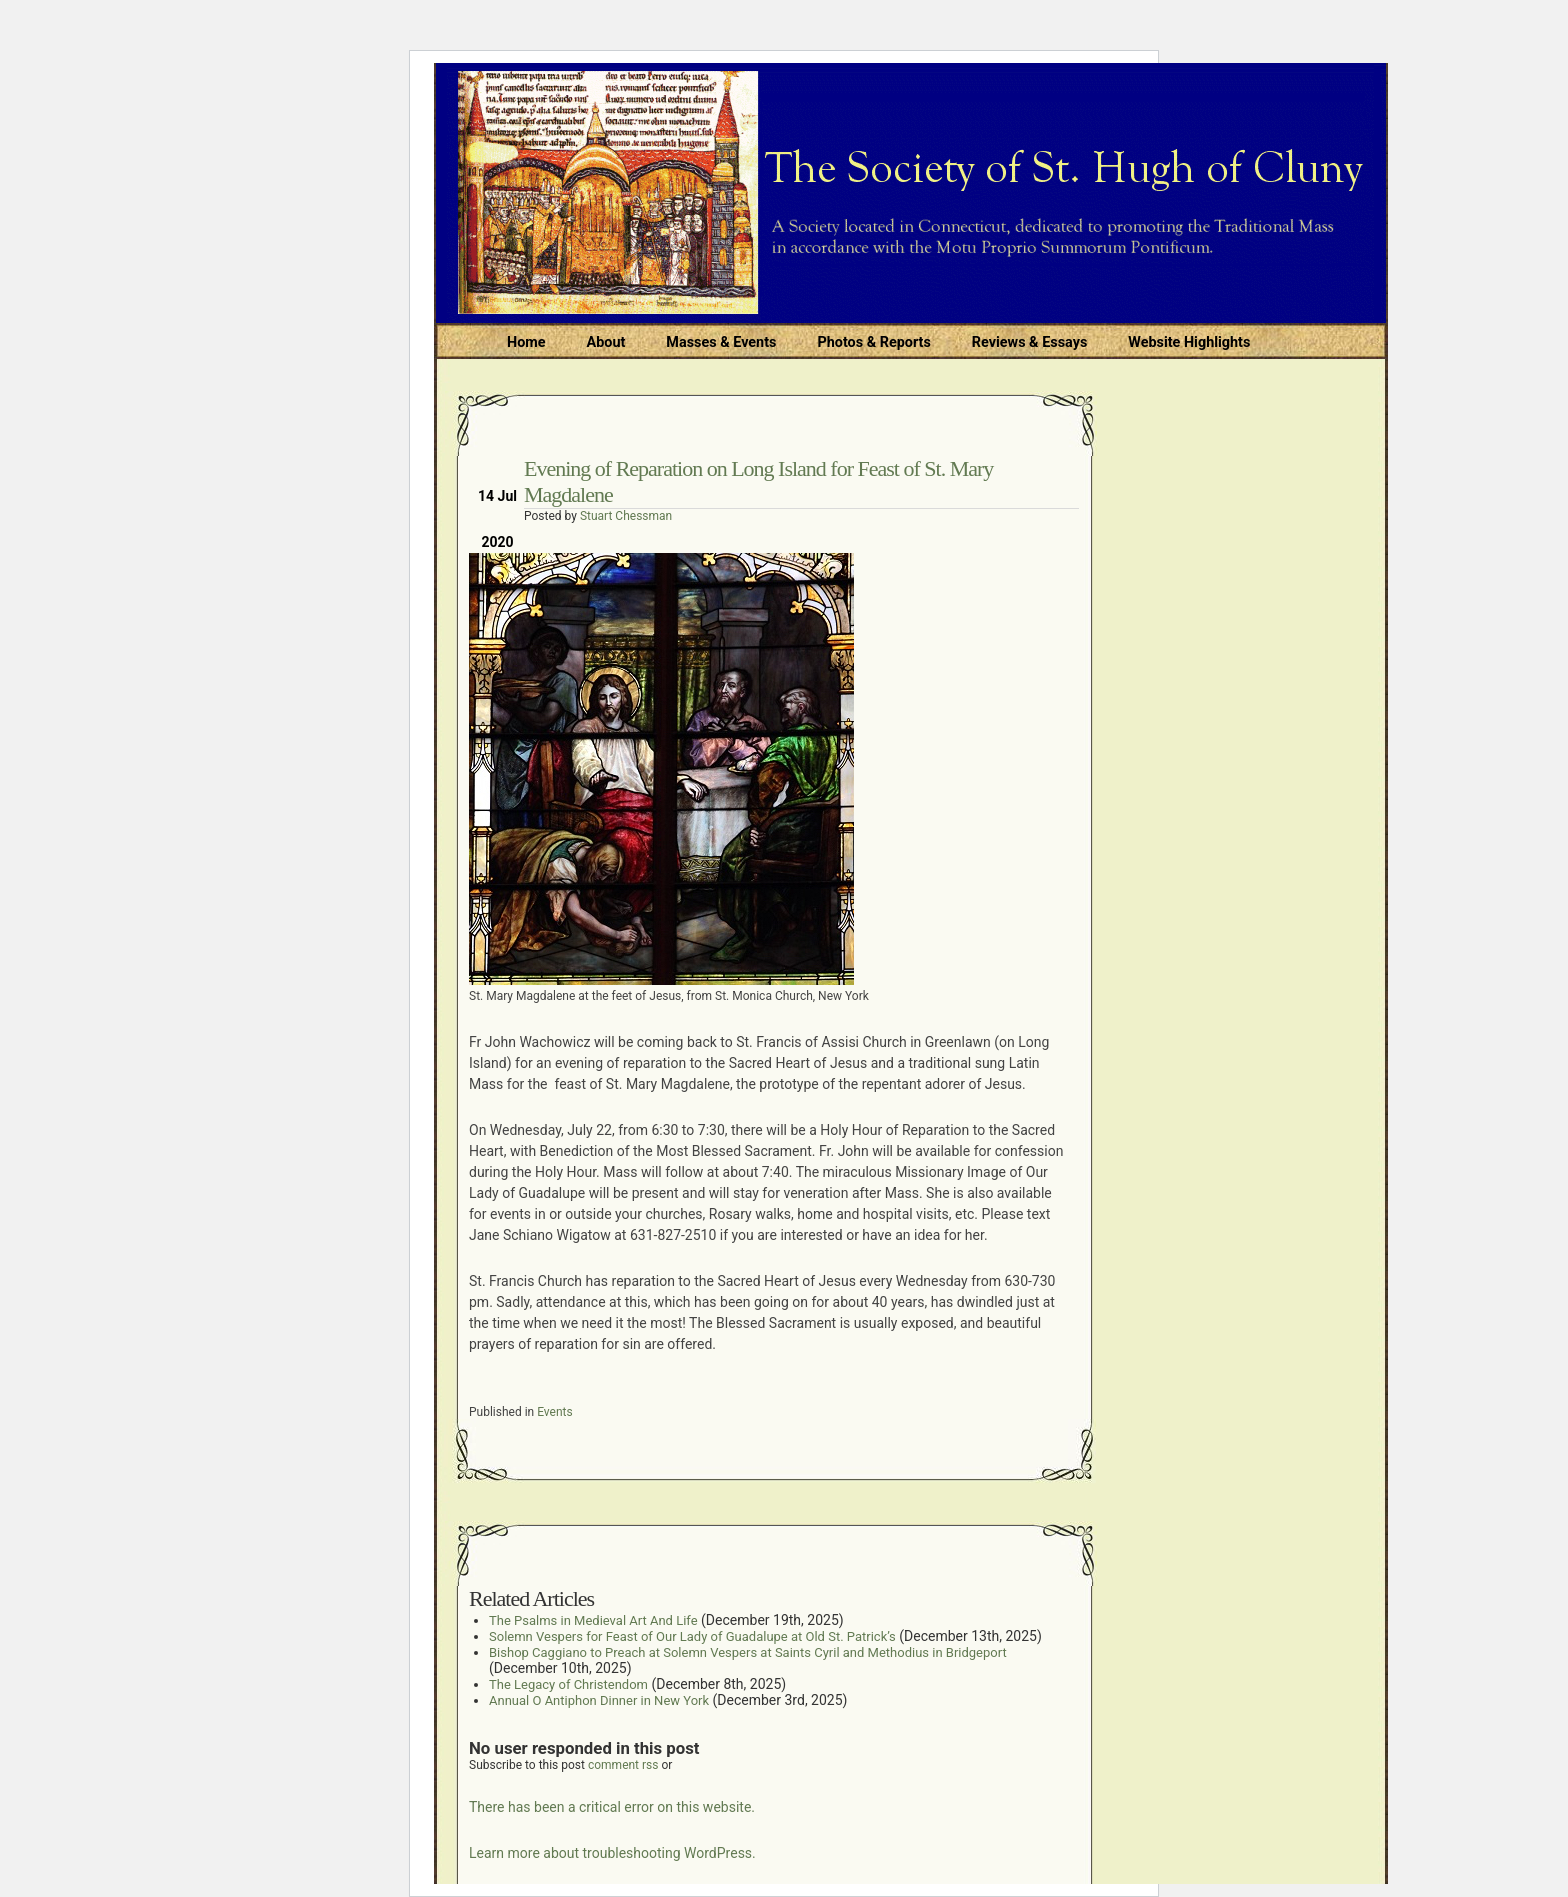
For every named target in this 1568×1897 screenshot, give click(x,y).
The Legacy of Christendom (568, 1684)
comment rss (623, 1765)
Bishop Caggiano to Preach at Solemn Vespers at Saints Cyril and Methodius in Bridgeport (748, 1652)
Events (555, 1412)
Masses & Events (721, 342)
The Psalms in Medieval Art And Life (593, 1620)
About (606, 342)
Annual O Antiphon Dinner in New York (599, 1700)
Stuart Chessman (626, 516)
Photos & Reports (873, 342)
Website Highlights (1189, 342)
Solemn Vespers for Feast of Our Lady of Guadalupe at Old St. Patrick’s (692, 1636)
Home (526, 342)
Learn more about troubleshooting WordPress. (612, 1853)
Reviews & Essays (1029, 342)
